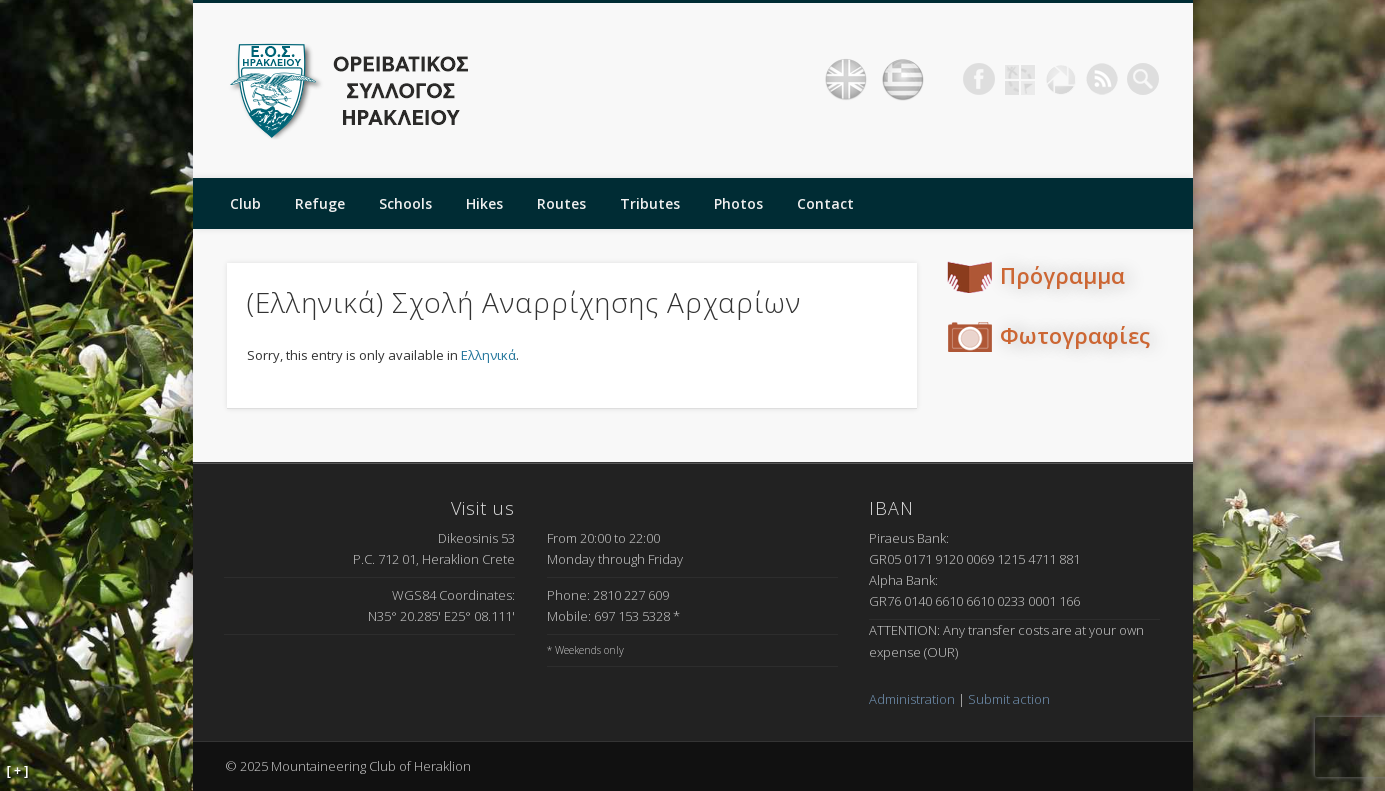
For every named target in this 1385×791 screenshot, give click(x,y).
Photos (738, 203)
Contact (825, 203)
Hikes (484, 203)
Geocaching (1020, 79)
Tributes (650, 203)
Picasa (1061, 79)
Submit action (1009, 699)
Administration (912, 699)
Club (245, 203)
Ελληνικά (488, 355)
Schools (405, 203)
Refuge (320, 203)
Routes (561, 203)
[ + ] (18, 771)
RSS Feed (1102, 79)
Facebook (979, 79)
